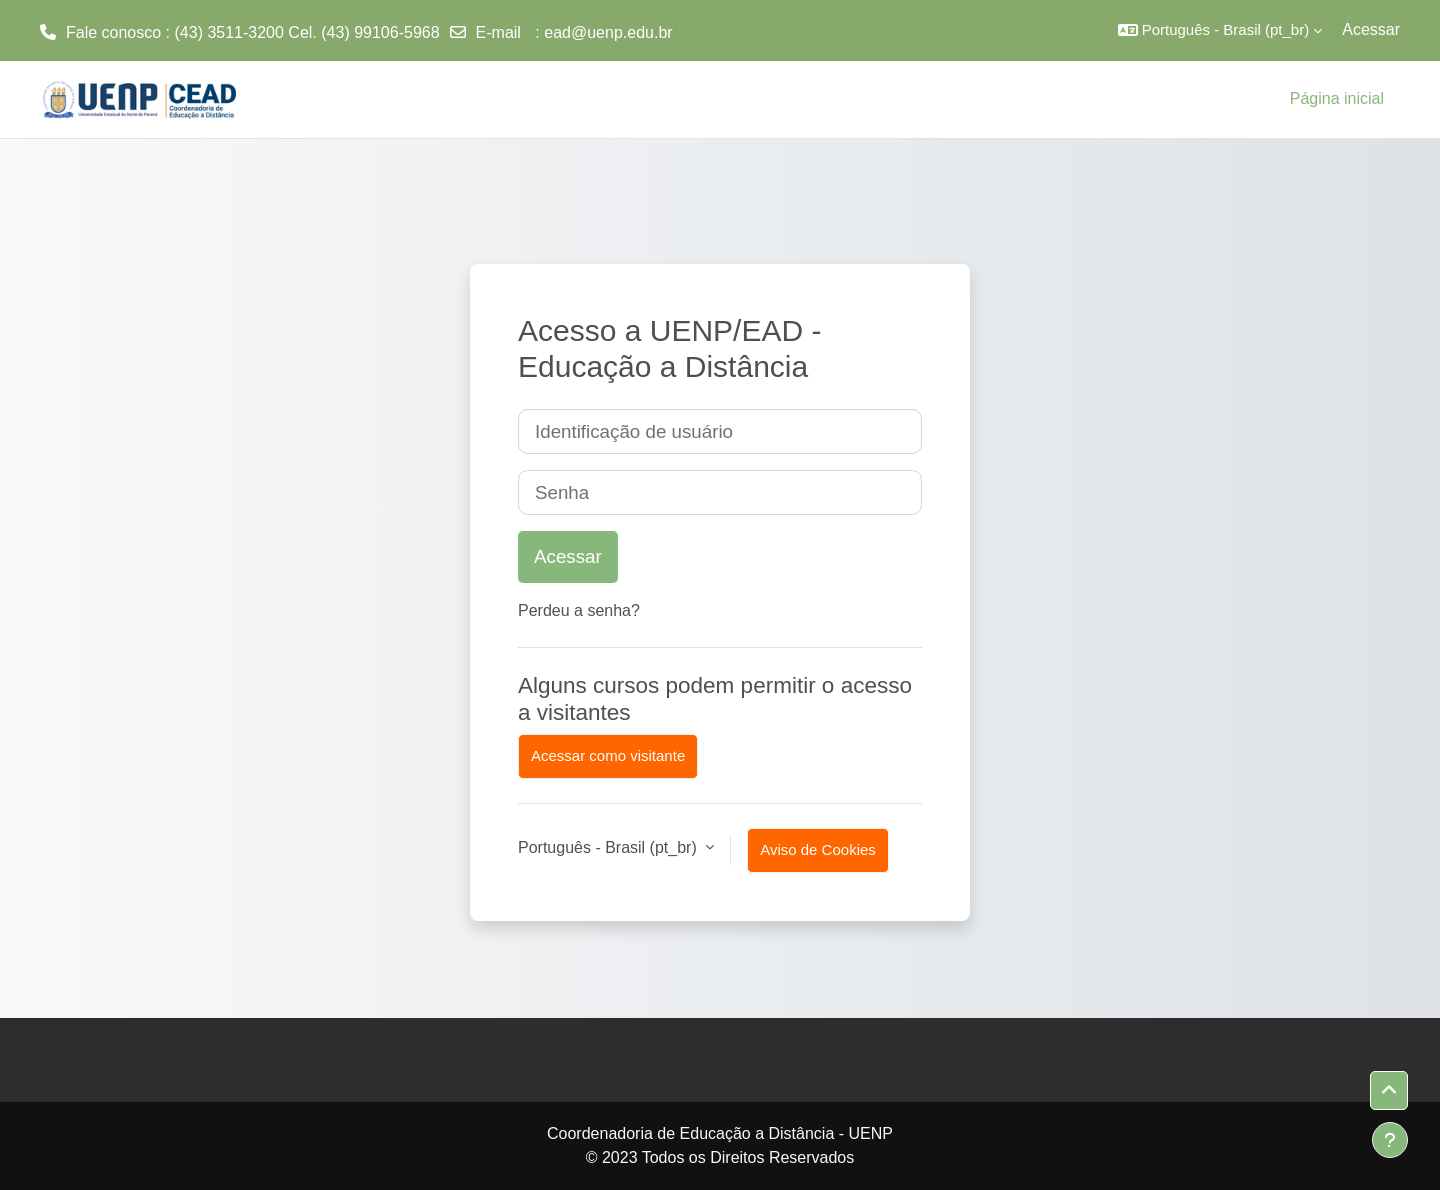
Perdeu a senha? (579, 610)
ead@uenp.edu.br (608, 32)
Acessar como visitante (608, 755)
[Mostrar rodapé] (1390, 1140)
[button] (1220, 30)
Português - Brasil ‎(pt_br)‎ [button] (609, 847)
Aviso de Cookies (818, 849)
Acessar (1371, 29)
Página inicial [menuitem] (1337, 98)
